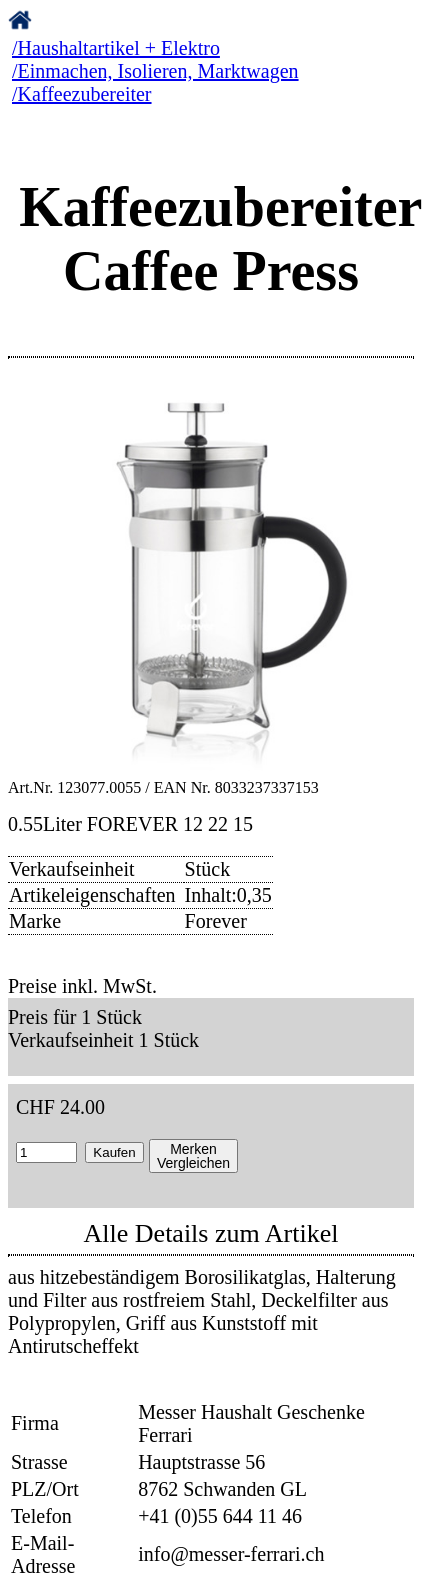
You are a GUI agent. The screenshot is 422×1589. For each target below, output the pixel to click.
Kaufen (114, 1152)
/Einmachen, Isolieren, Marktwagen (155, 71)
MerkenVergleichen (193, 1156)
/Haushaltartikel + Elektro (116, 48)
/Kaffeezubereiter (82, 94)
